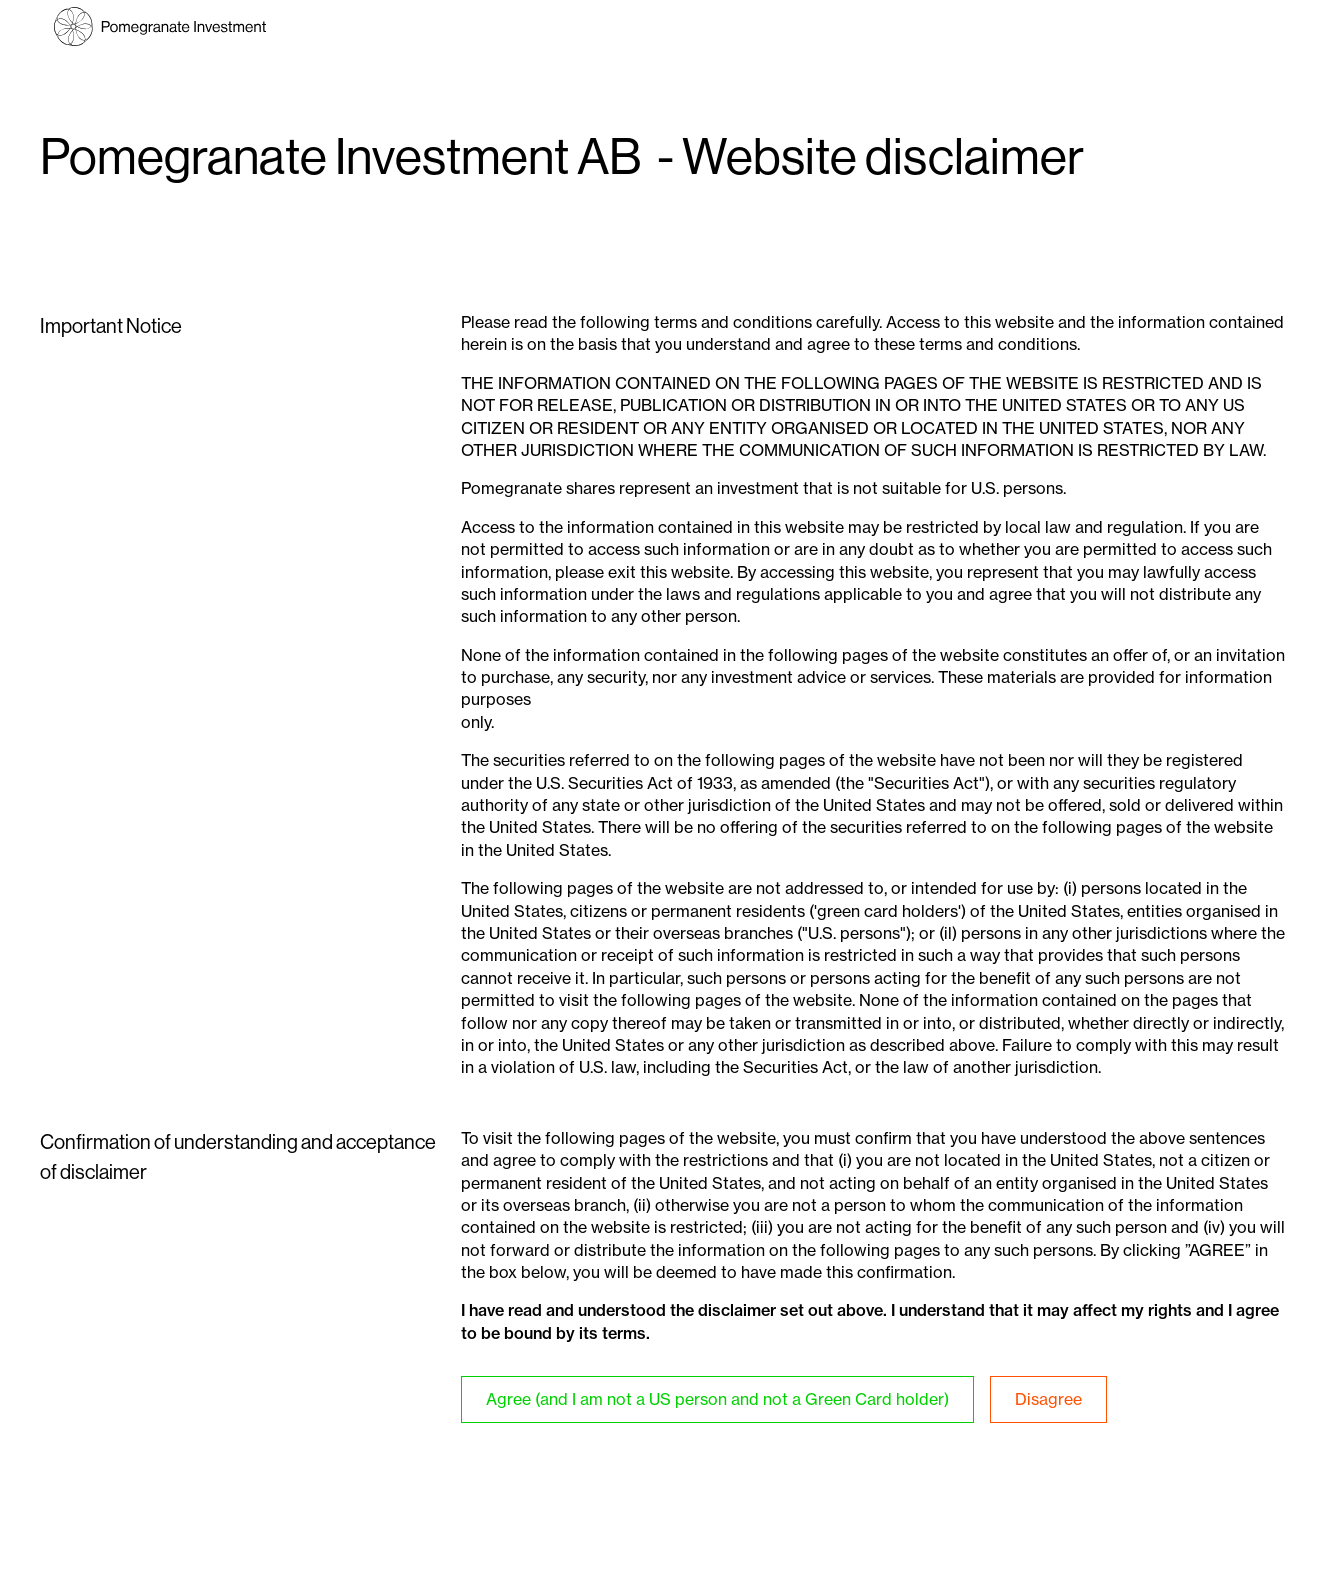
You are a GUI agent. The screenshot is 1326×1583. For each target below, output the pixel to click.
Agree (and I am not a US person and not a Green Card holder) (717, 1399)
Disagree (1048, 1399)
